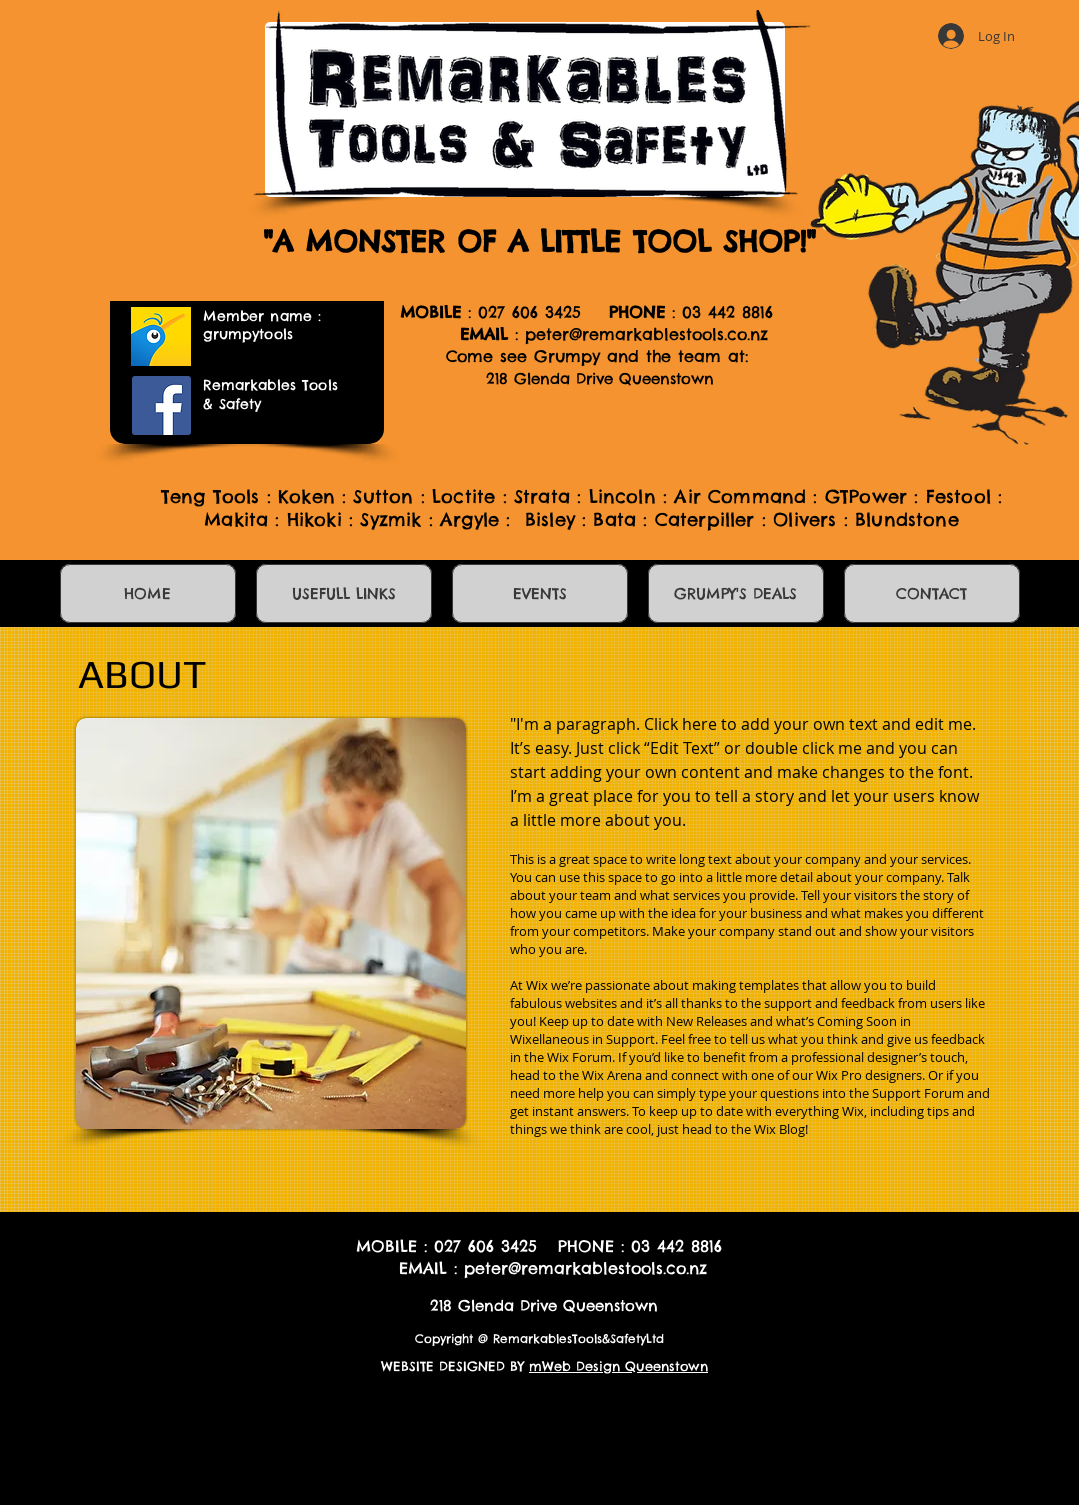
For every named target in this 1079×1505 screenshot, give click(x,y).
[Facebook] (161, 405)
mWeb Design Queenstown (618, 1366)
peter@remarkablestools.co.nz (646, 334)
